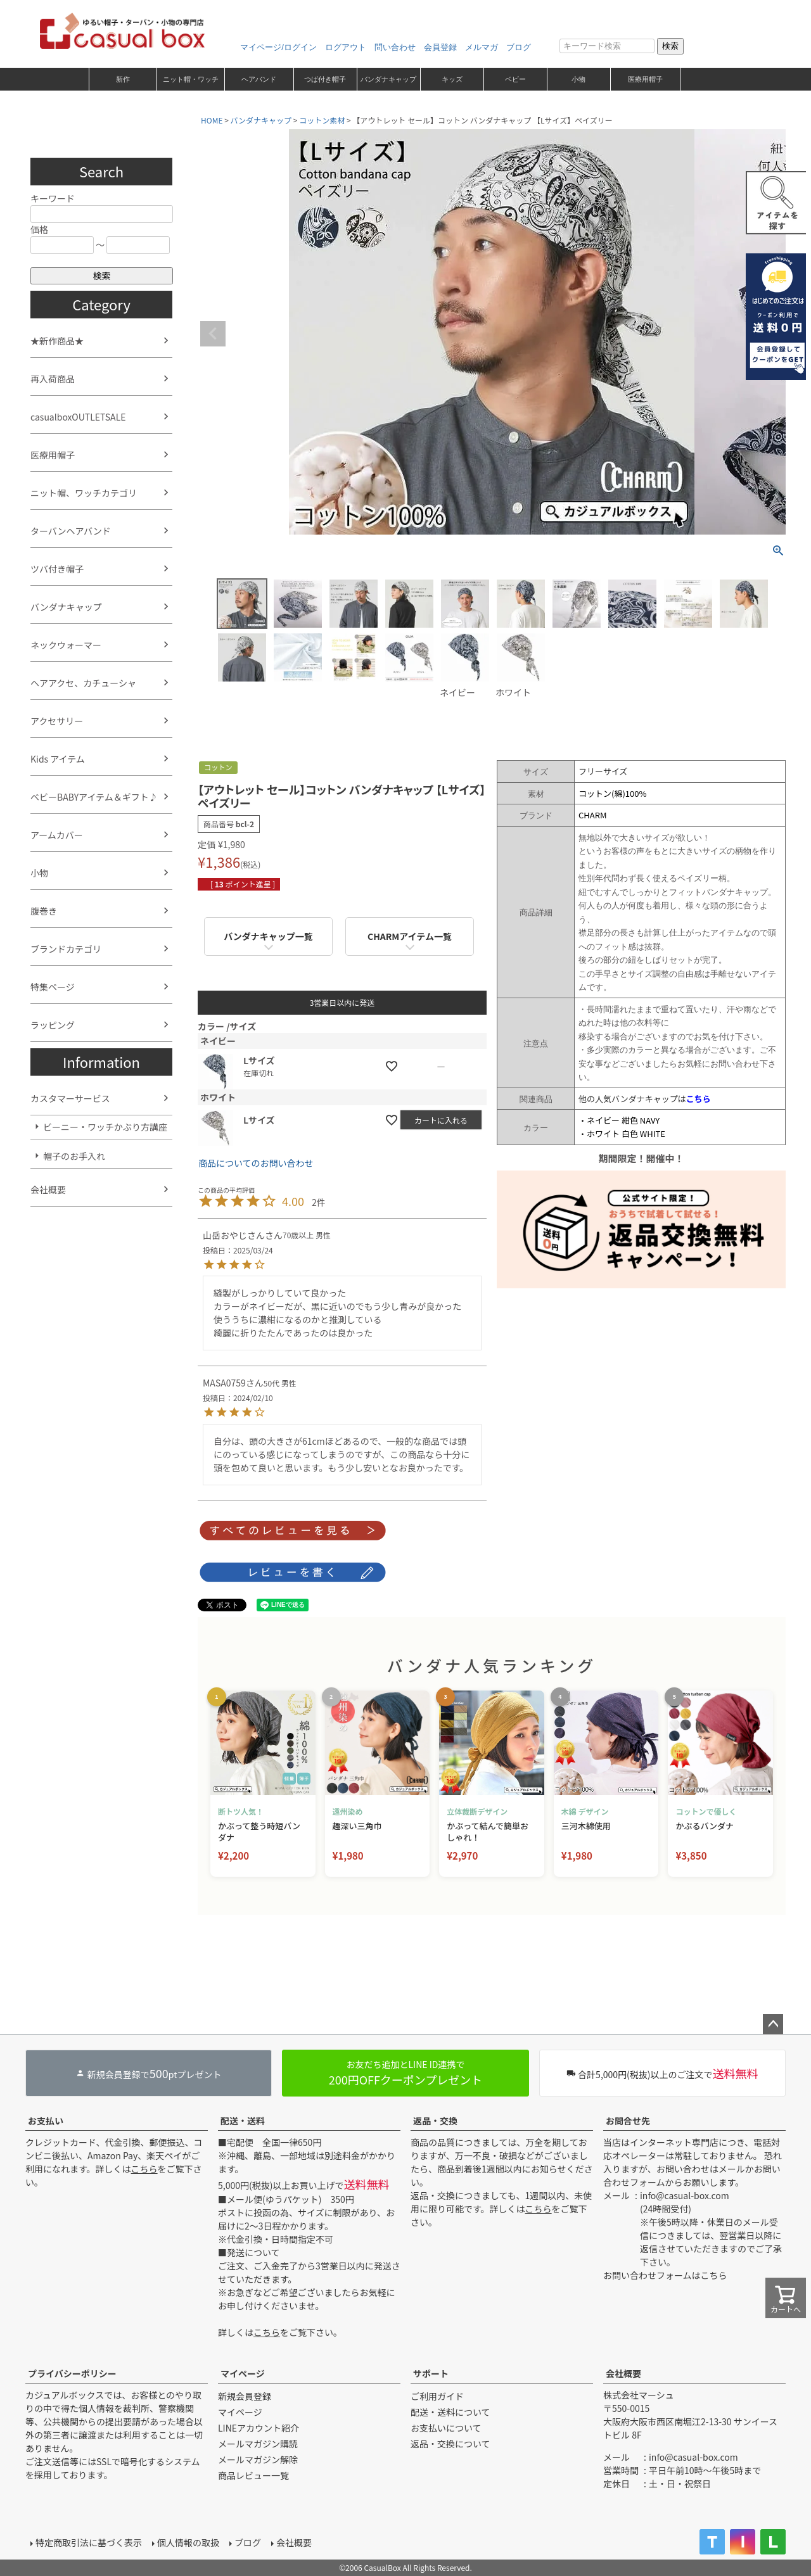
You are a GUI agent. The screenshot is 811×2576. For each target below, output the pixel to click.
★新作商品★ (57, 340)
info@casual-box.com (684, 2195)
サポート (431, 2373)
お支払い (45, 2120)
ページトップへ (773, 2024)
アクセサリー (56, 720)
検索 (670, 46)
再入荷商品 (52, 378)
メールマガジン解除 (258, 2459)
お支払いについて (446, 2427)
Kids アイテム (57, 758)
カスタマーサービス (70, 1098)
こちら (144, 2168)
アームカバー (56, 834)
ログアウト (345, 47)
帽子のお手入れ (74, 1156)
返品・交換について (450, 2443)
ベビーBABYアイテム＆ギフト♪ (94, 796)
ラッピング (52, 1024)
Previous (213, 333)
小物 (578, 79)
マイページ (242, 2373)
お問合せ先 (628, 2120)
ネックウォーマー (65, 644)
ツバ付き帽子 (57, 568)
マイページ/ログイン (278, 47)
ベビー (515, 79)
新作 (123, 79)
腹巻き (43, 910)
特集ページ (52, 986)
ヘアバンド (258, 79)
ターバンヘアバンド (70, 530)
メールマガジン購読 (258, 2443)
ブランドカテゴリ (65, 948)
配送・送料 (242, 2120)
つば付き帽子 (325, 79)
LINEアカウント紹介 (258, 2427)
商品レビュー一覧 (253, 2475)
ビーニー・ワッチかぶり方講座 (105, 1126)
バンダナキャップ (388, 79)
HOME (211, 120)
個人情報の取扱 (188, 2542)
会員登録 (440, 47)
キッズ (452, 79)
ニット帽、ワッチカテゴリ (83, 492)
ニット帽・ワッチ (191, 79)
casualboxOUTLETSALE (77, 416)
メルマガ (481, 47)
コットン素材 (322, 120)
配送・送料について (450, 2412)
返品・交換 (435, 2120)
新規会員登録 (244, 2396)
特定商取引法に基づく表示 (88, 2542)
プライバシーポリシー (72, 2373)
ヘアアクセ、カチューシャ (83, 682)
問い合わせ (395, 47)
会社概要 (48, 1189)
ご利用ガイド (437, 2396)
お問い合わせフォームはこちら (665, 2275)
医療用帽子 (645, 79)
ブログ (518, 47)
